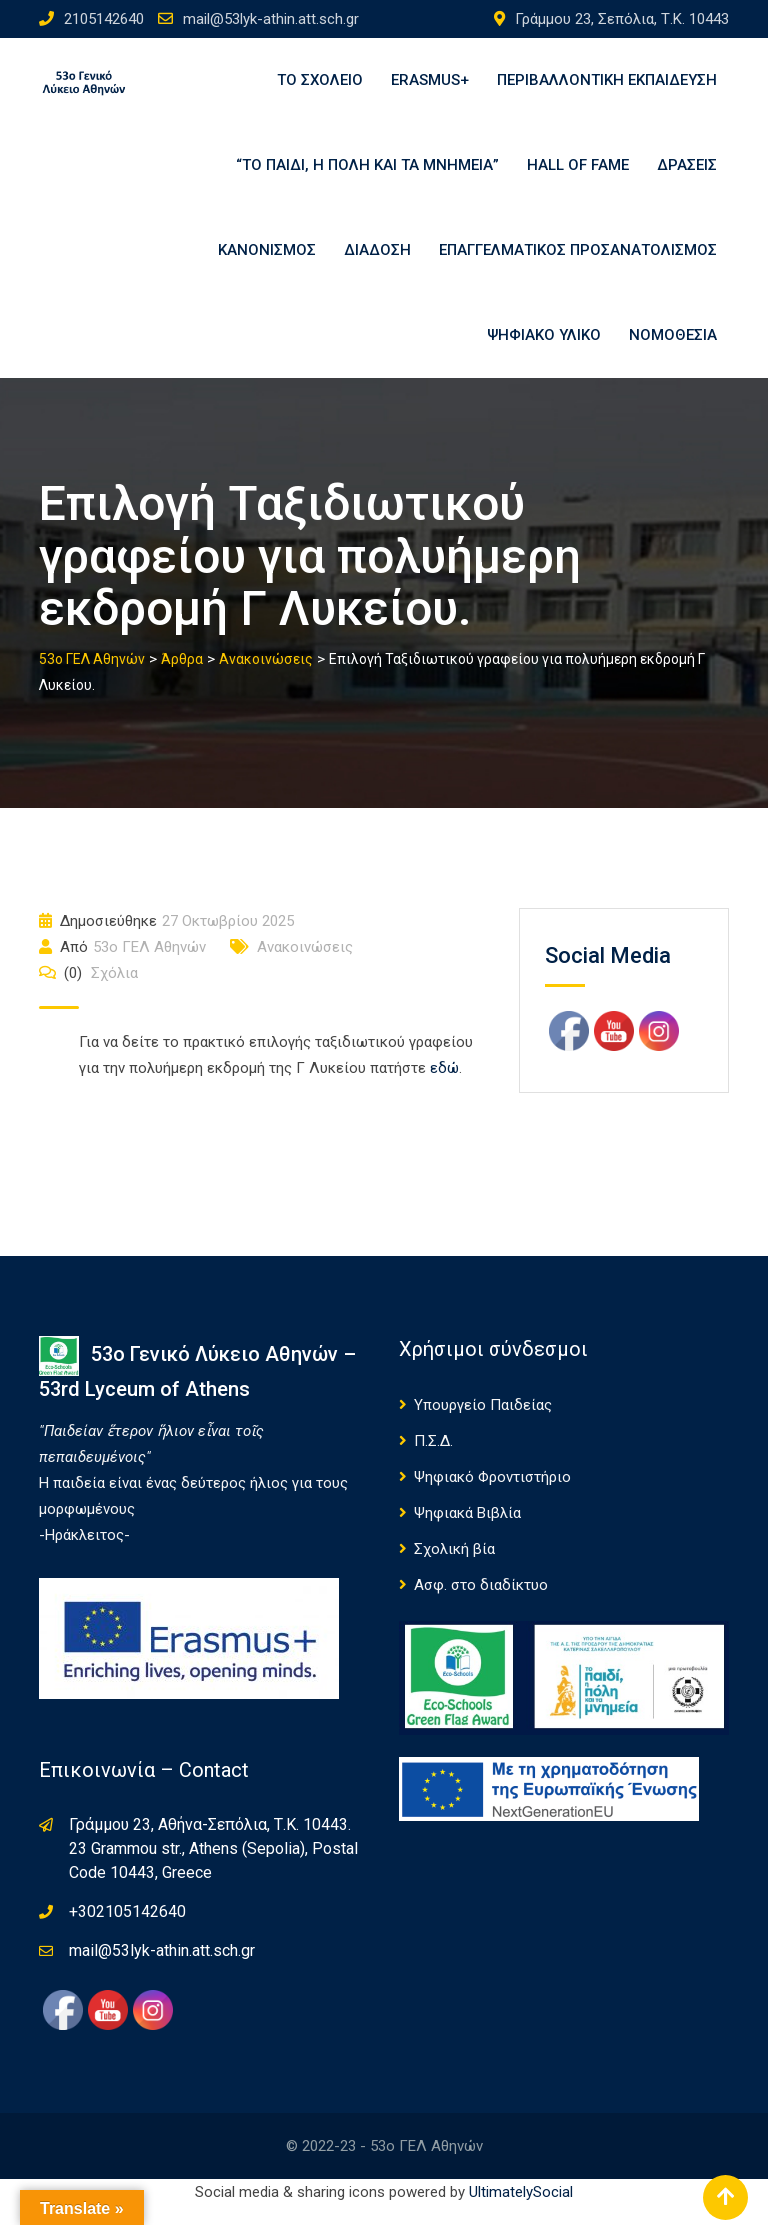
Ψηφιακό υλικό (544, 353)
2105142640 (104, 19)
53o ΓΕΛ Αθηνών (149, 967)
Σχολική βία (454, 1569)
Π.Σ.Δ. (433, 1461)
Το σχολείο (320, 83)
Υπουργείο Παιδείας (483, 1425)
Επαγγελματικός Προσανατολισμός (578, 263)
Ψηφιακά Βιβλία (467, 1533)
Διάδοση (377, 263)
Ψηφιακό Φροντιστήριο (492, 1497)
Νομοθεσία (673, 353)
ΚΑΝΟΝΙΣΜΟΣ (267, 263)
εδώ (444, 1088)
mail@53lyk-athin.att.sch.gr (271, 19)
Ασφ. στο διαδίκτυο (481, 1605)
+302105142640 (127, 1931)
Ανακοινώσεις (305, 967)
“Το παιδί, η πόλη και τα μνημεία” (367, 173)
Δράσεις (687, 173)
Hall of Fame (578, 173)
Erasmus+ (430, 83)
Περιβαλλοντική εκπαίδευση (607, 83)
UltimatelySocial (521, 2212)
